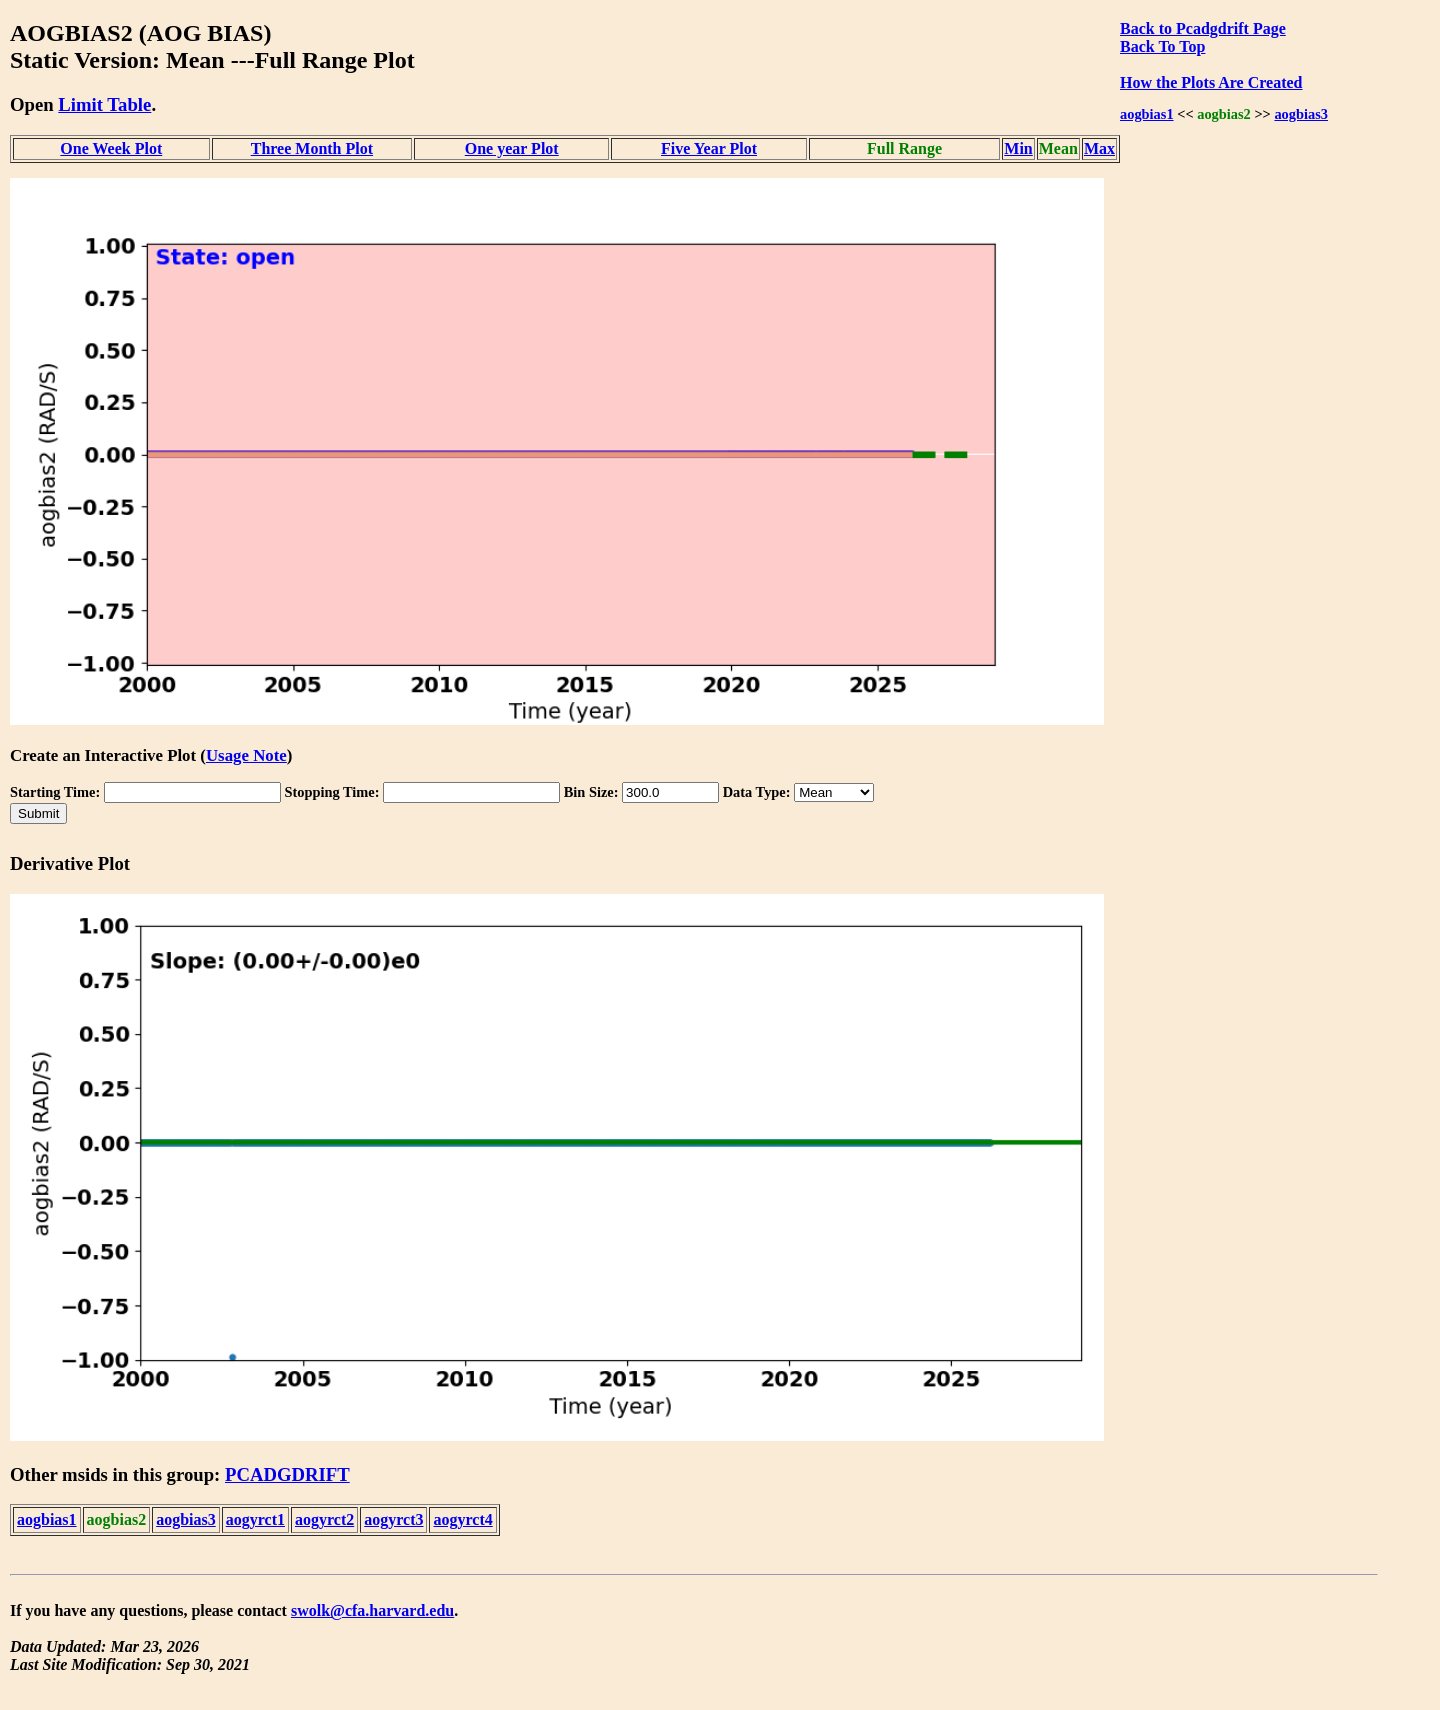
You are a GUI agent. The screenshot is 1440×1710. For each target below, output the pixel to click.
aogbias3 (1301, 114)
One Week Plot (111, 148)
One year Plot (512, 148)
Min (1018, 148)
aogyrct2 (324, 1519)
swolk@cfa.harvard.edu (372, 1610)
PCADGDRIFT (287, 1474)
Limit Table (104, 104)
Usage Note (246, 755)
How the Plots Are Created (1211, 82)
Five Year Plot (709, 148)
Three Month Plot (312, 148)
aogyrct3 (393, 1519)
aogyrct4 (462, 1519)
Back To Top (1162, 46)
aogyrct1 (255, 1519)
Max (1099, 148)
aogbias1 (1147, 114)
